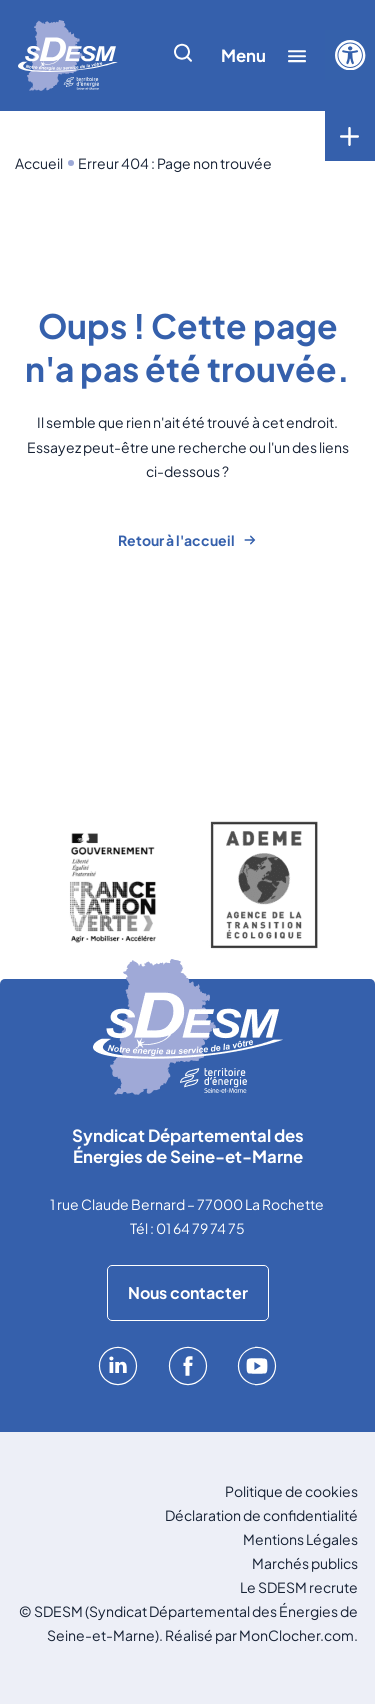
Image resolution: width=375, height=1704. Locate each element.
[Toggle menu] (350, 136)
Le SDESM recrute (299, 1587)
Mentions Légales (300, 1539)
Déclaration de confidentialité (261, 1515)
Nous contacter (188, 1292)
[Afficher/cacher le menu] (264, 55)
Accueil (39, 163)
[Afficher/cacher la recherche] (183, 55)
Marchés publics (305, 1563)
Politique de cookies (291, 1491)
